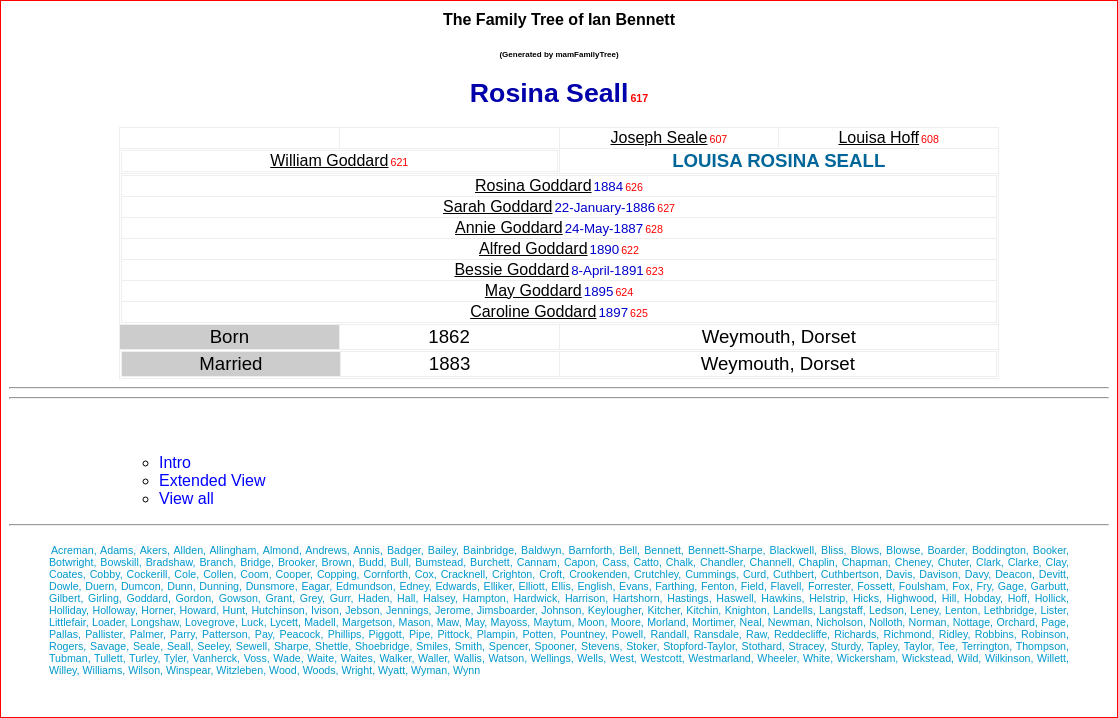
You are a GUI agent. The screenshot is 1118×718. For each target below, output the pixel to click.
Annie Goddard (509, 227)
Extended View (212, 480)
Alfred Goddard (533, 248)
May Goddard (533, 290)
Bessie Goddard (511, 269)
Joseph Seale (659, 137)
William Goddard (329, 160)
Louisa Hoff (878, 137)
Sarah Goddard (497, 206)
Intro (175, 462)
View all (186, 498)
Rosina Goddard (533, 185)
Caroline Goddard (533, 311)
